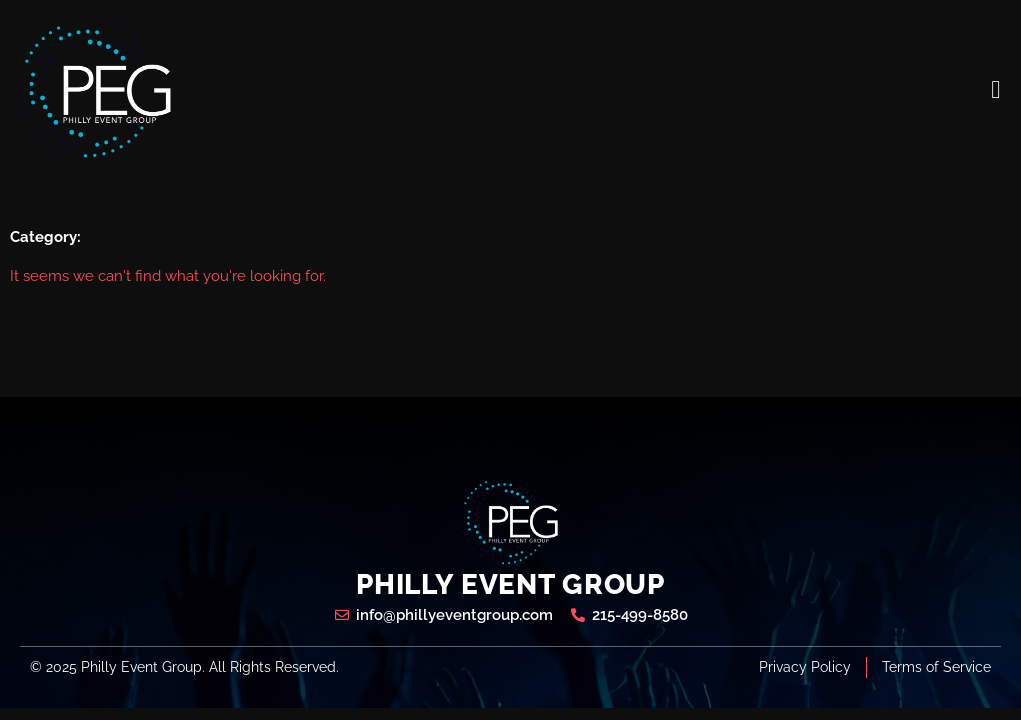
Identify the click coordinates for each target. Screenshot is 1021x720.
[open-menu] (996, 89)
